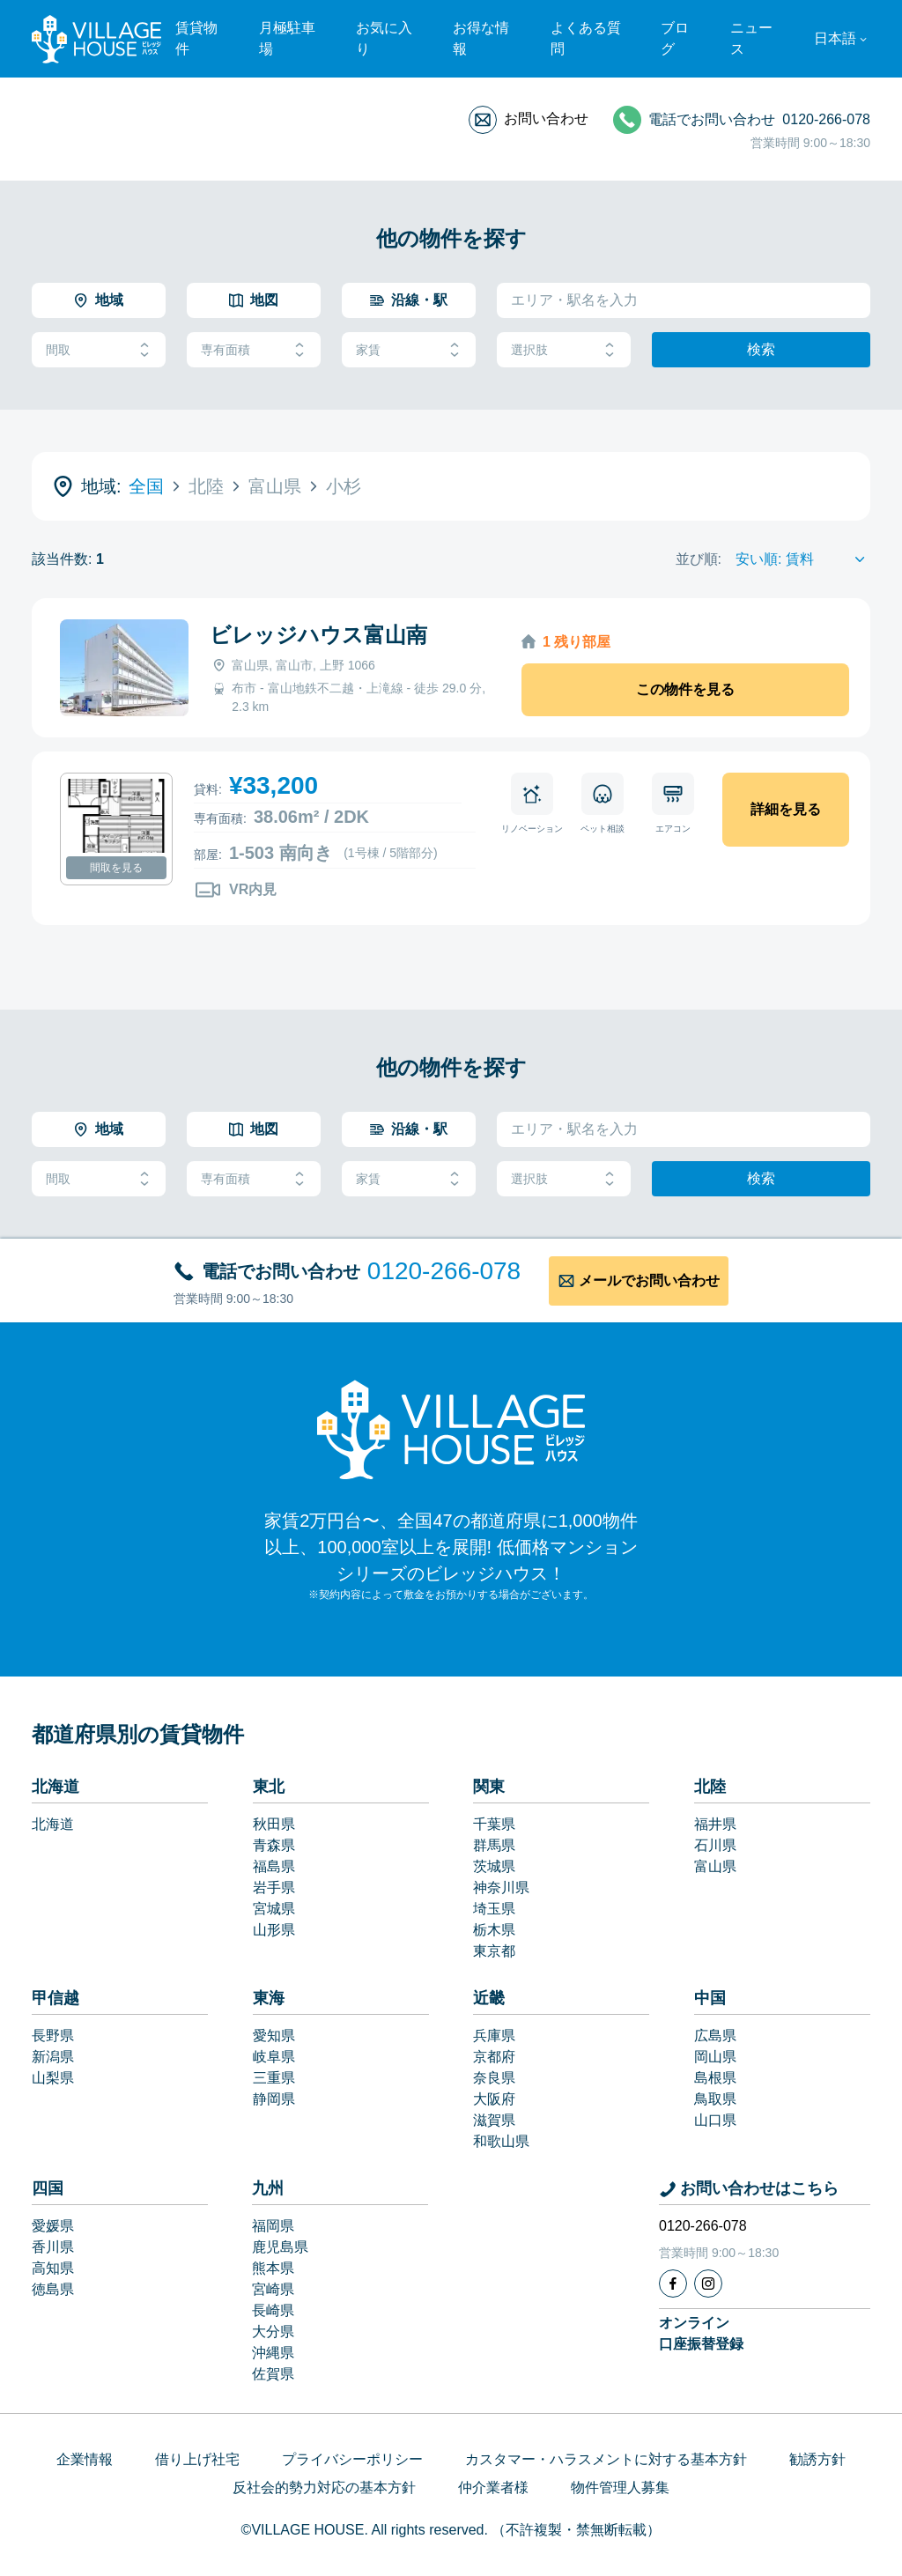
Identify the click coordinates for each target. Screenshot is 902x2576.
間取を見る (116, 868)
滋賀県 (494, 2120)
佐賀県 (273, 2373)
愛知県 (274, 2035)
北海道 (55, 1786)
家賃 (409, 350)
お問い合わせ (546, 118)
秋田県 (274, 1824)
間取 (99, 350)
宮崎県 (273, 2289)
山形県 (274, 1929)
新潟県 (53, 2056)
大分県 (273, 2331)
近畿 (489, 1998)
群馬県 (494, 1845)
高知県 (53, 2268)
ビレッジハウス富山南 (318, 635)
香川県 (53, 2246)
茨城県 (494, 1866)
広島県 (715, 2035)
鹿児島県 (280, 2246)
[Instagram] (708, 2283)
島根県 (715, 2077)
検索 (761, 349)
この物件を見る (685, 689)
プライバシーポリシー (352, 2459)
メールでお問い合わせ (649, 1280)
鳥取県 (715, 2098)
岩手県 (274, 1887)
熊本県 (273, 2268)
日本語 (835, 38)
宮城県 (274, 1908)
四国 (47, 2188)
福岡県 (273, 2225)
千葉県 (494, 1824)
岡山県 (715, 2056)
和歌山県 (501, 2141)
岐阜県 (274, 2056)
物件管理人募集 (620, 2487)
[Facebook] (673, 2283)
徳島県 (53, 2289)
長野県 (53, 2035)
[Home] (451, 1429)
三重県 (274, 2077)
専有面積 (254, 350)
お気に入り (384, 38)
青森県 (274, 1845)
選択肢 (564, 350)
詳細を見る (785, 809)
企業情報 (84, 2459)
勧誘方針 (817, 2459)
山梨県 (53, 2077)
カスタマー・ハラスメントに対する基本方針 (606, 2459)
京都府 (494, 2056)
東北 (269, 1786)
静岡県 (274, 2098)
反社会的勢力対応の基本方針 (324, 2487)
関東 (489, 1786)
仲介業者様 (493, 2487)
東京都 (494, 1950)
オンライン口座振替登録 (701, 2333)
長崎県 (273, 2310)
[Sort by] (803, 559)
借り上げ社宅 (197, 2459)
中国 (710, 1998)
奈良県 (494, 2077)
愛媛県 (53, 2225)
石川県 (715, 1845)
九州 (268, 2188)
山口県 (715, 2120)
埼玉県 (494, 1908)
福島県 (274, 1866)
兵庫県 (494, 2035)
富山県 (715, 1866)
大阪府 (494, 2098)
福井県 (715, 1824)
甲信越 (55, 1998)
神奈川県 (501, 1887)
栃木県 (494, 1929)
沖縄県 (273, 2352)
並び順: (698, 558)
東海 (269, 1998)
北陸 (710, 1786)
